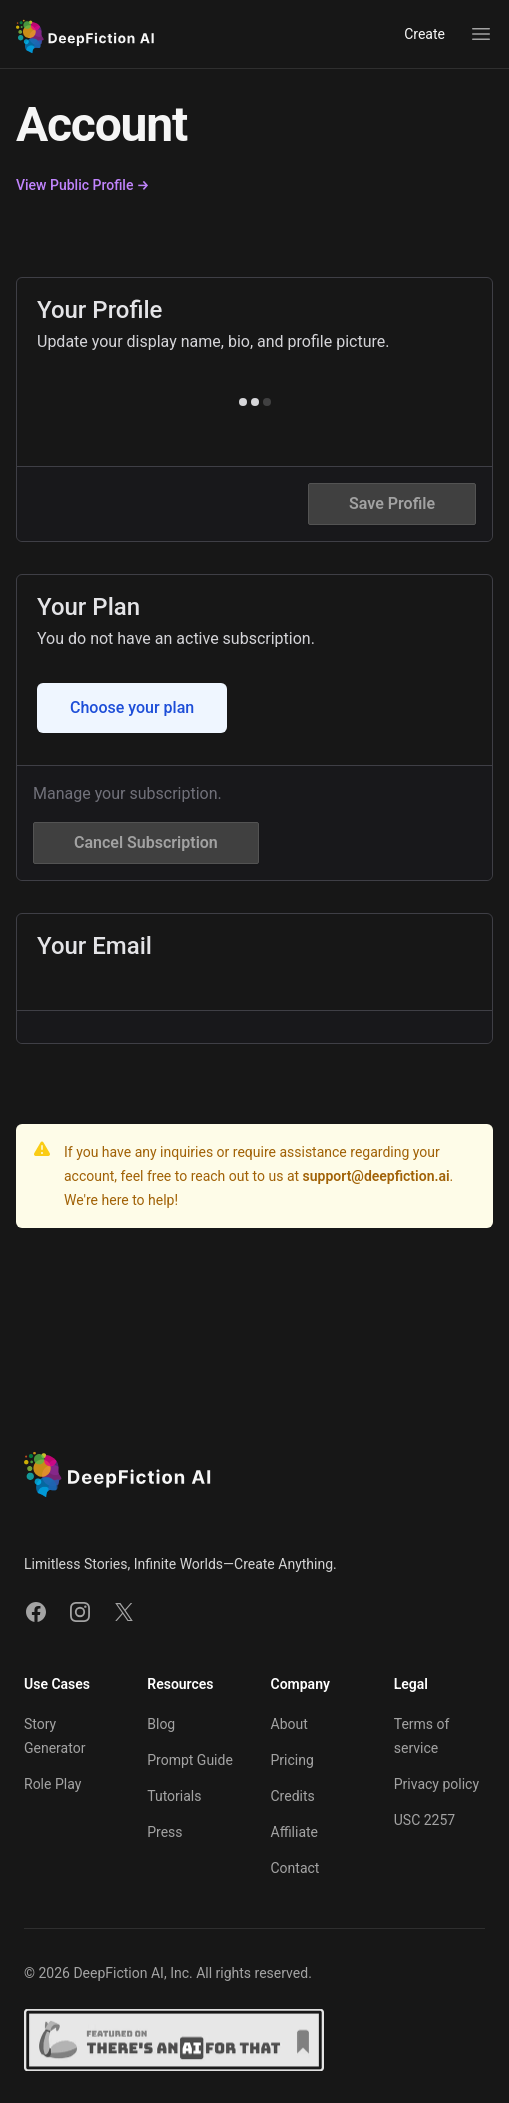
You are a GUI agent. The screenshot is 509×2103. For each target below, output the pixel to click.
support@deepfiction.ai (376, 1176)
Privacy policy (436, 1784)
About (289, 1724)
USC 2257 (424, 1820)
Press (164, 1832)
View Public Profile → (82, 185)
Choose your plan (132, 707)
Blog (161, 1724)
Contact (295, 1868)
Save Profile (392, 503)
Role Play (52, 1784)
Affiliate (295, 1832)
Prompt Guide (190, 1760)
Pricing (292, 1760)
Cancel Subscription (146, 842)
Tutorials (174, 1796)
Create (424, 34)
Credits (293, 1796)
